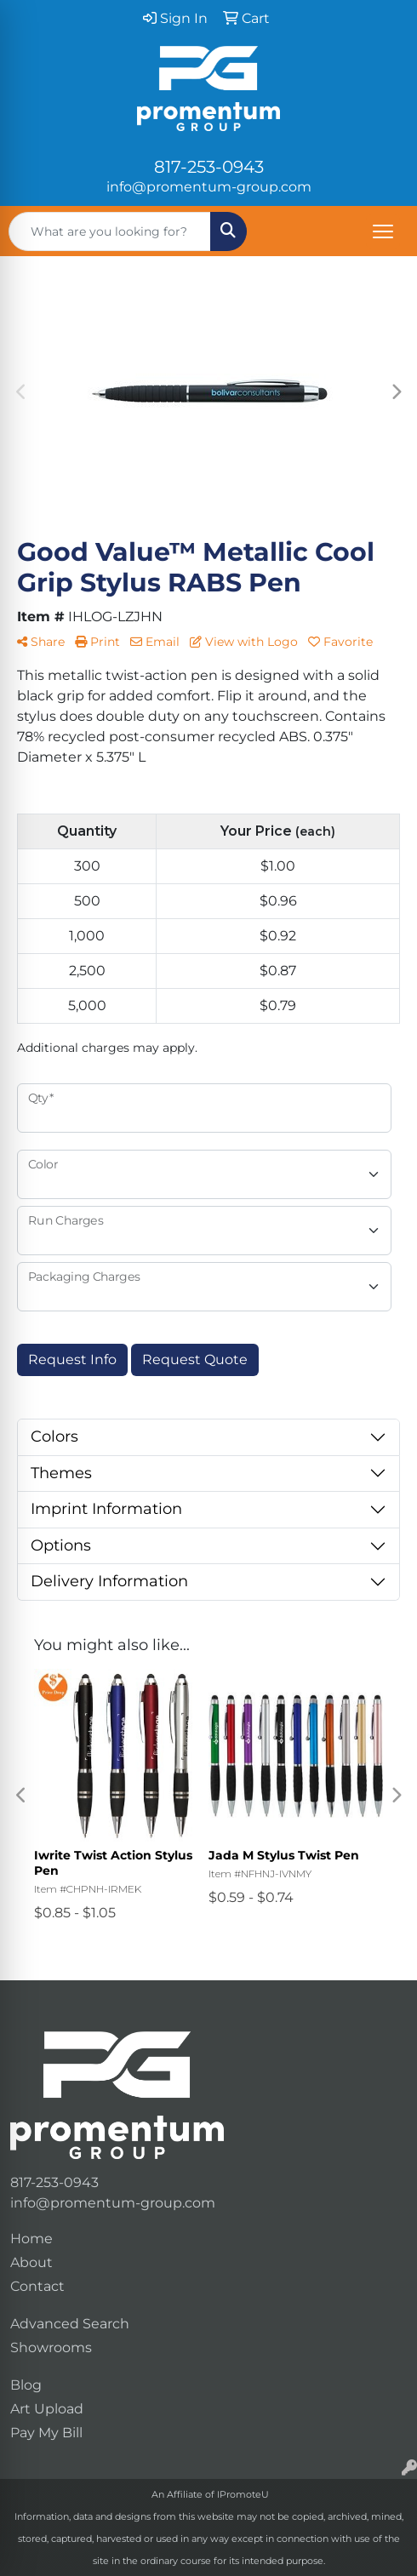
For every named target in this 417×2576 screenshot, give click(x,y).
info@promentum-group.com (208, 187)
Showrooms (51, 2347)
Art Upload (46, 2409)
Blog (26, 2385)
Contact (37, 2286)
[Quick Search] (110, 231)
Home (31, 2238)
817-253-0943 (209, 167)
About (31, 2262)
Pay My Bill (46, 2433)
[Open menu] (383, 231)
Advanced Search (69, 2324)
